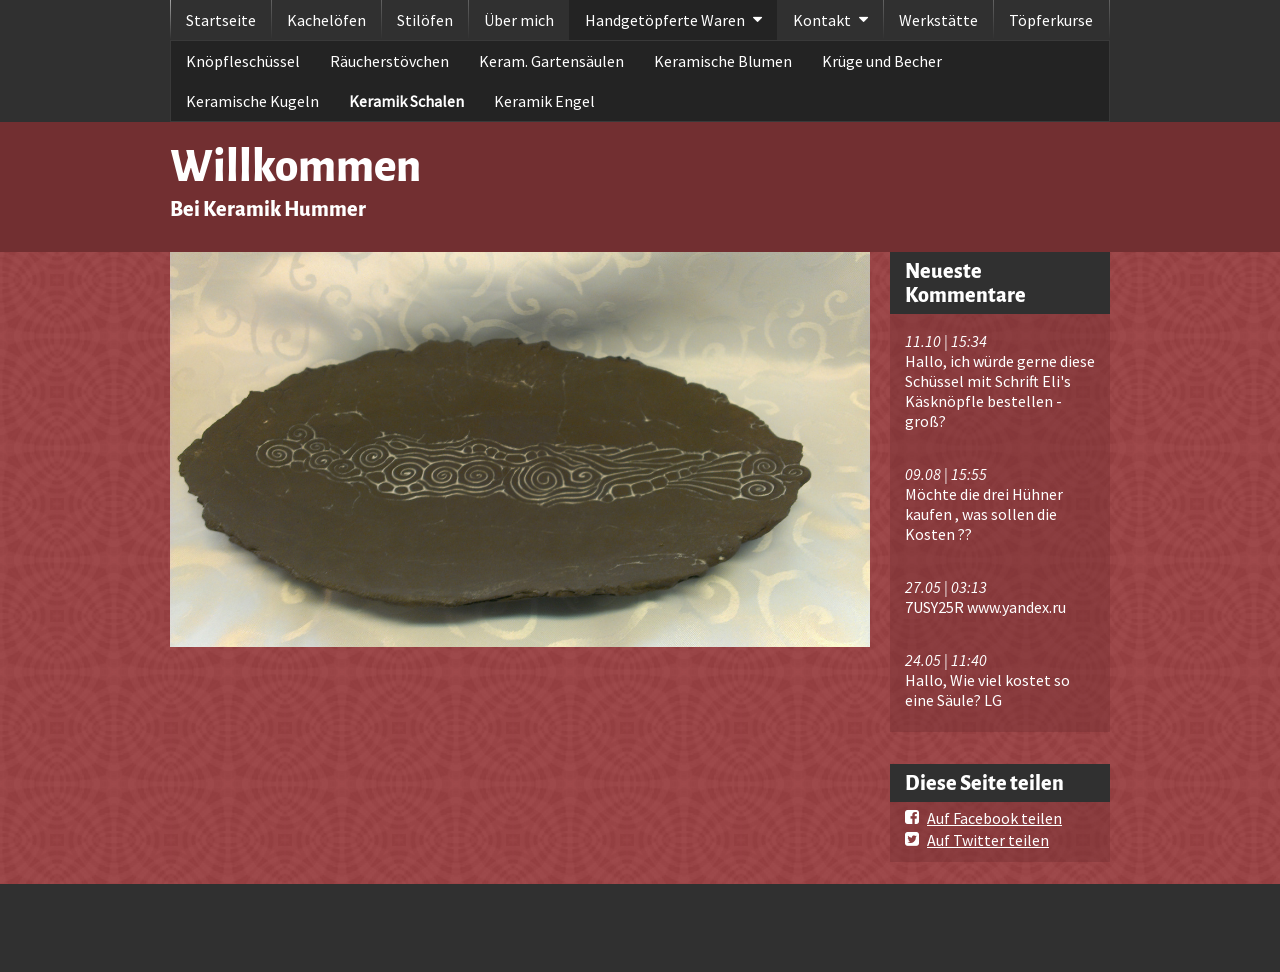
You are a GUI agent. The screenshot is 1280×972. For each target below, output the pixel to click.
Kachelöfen (326, 20)
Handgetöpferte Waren (665, 20)
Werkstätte (938, 20)
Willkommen (295, 166)
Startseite (221, 20)
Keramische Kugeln (252, 101)
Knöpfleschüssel (243, 61)
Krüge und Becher (882, 61)
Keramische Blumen (723, 61)
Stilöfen (425, 20)
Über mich (519, 20)
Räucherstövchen (389, 61)
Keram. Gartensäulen (551, 61)
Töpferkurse (1051, 20)
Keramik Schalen (406, 101)
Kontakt (822, 20)
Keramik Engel (544, 101)
